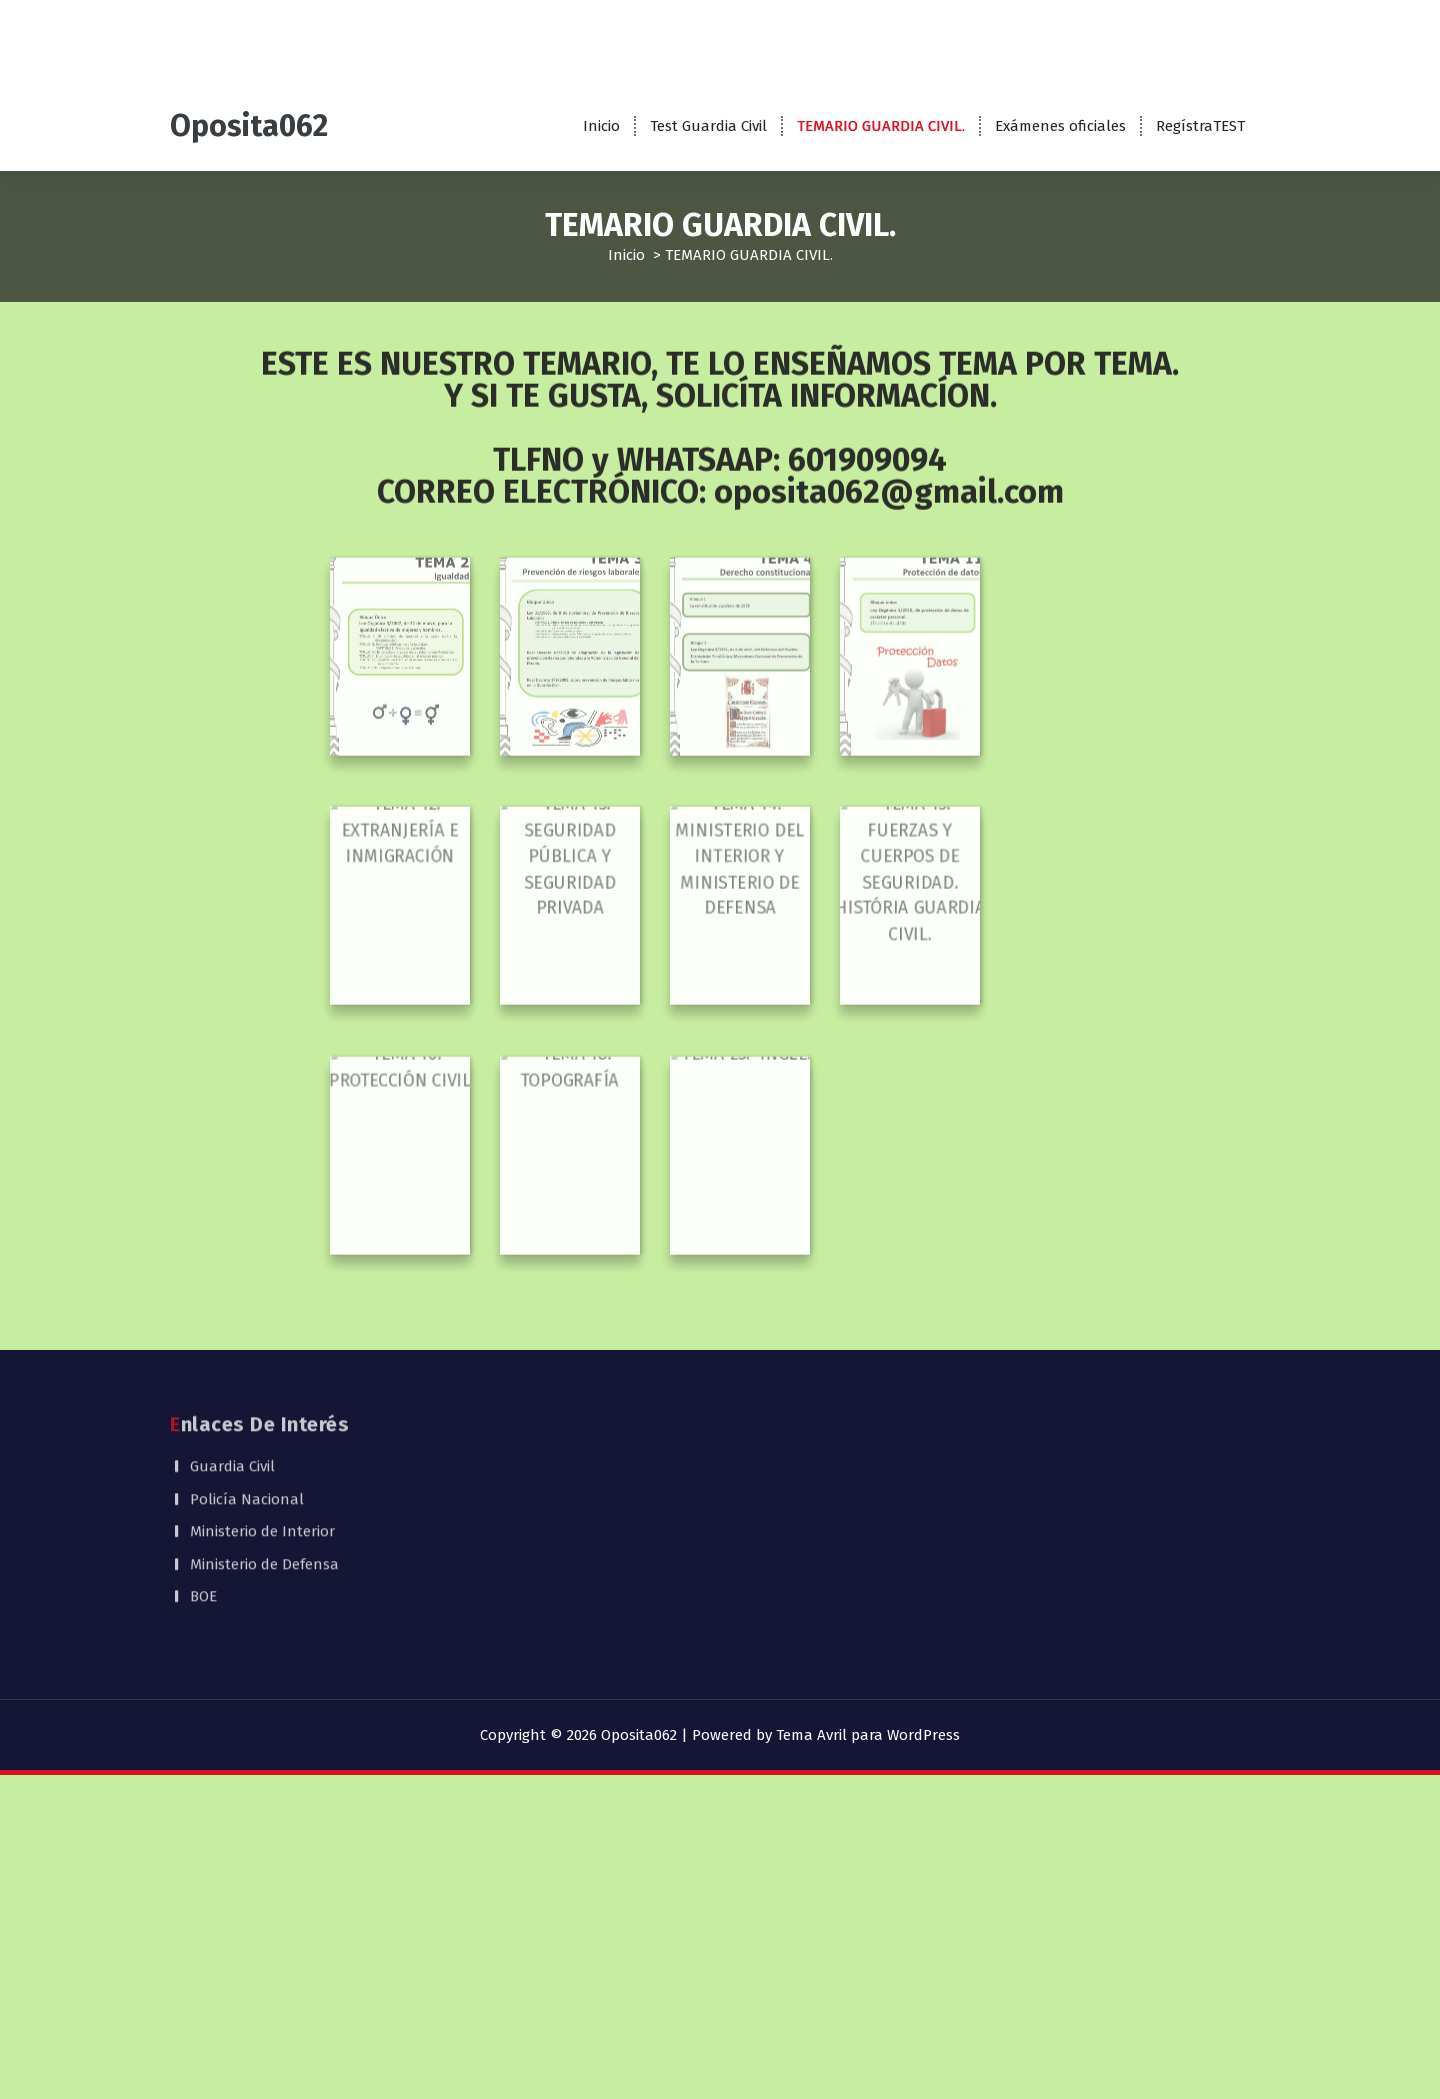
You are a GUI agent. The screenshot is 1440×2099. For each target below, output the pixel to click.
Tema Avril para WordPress (868, 1735)
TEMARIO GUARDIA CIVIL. (881, 126)
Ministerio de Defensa (264, 1482)
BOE (203, 1515)
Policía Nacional (247, 1417)
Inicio (601, 126)
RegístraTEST (1200, 126)
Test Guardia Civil (708, 126)
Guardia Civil (232, 1385)
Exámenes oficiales (1060, 126)
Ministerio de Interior (262, 1450)
